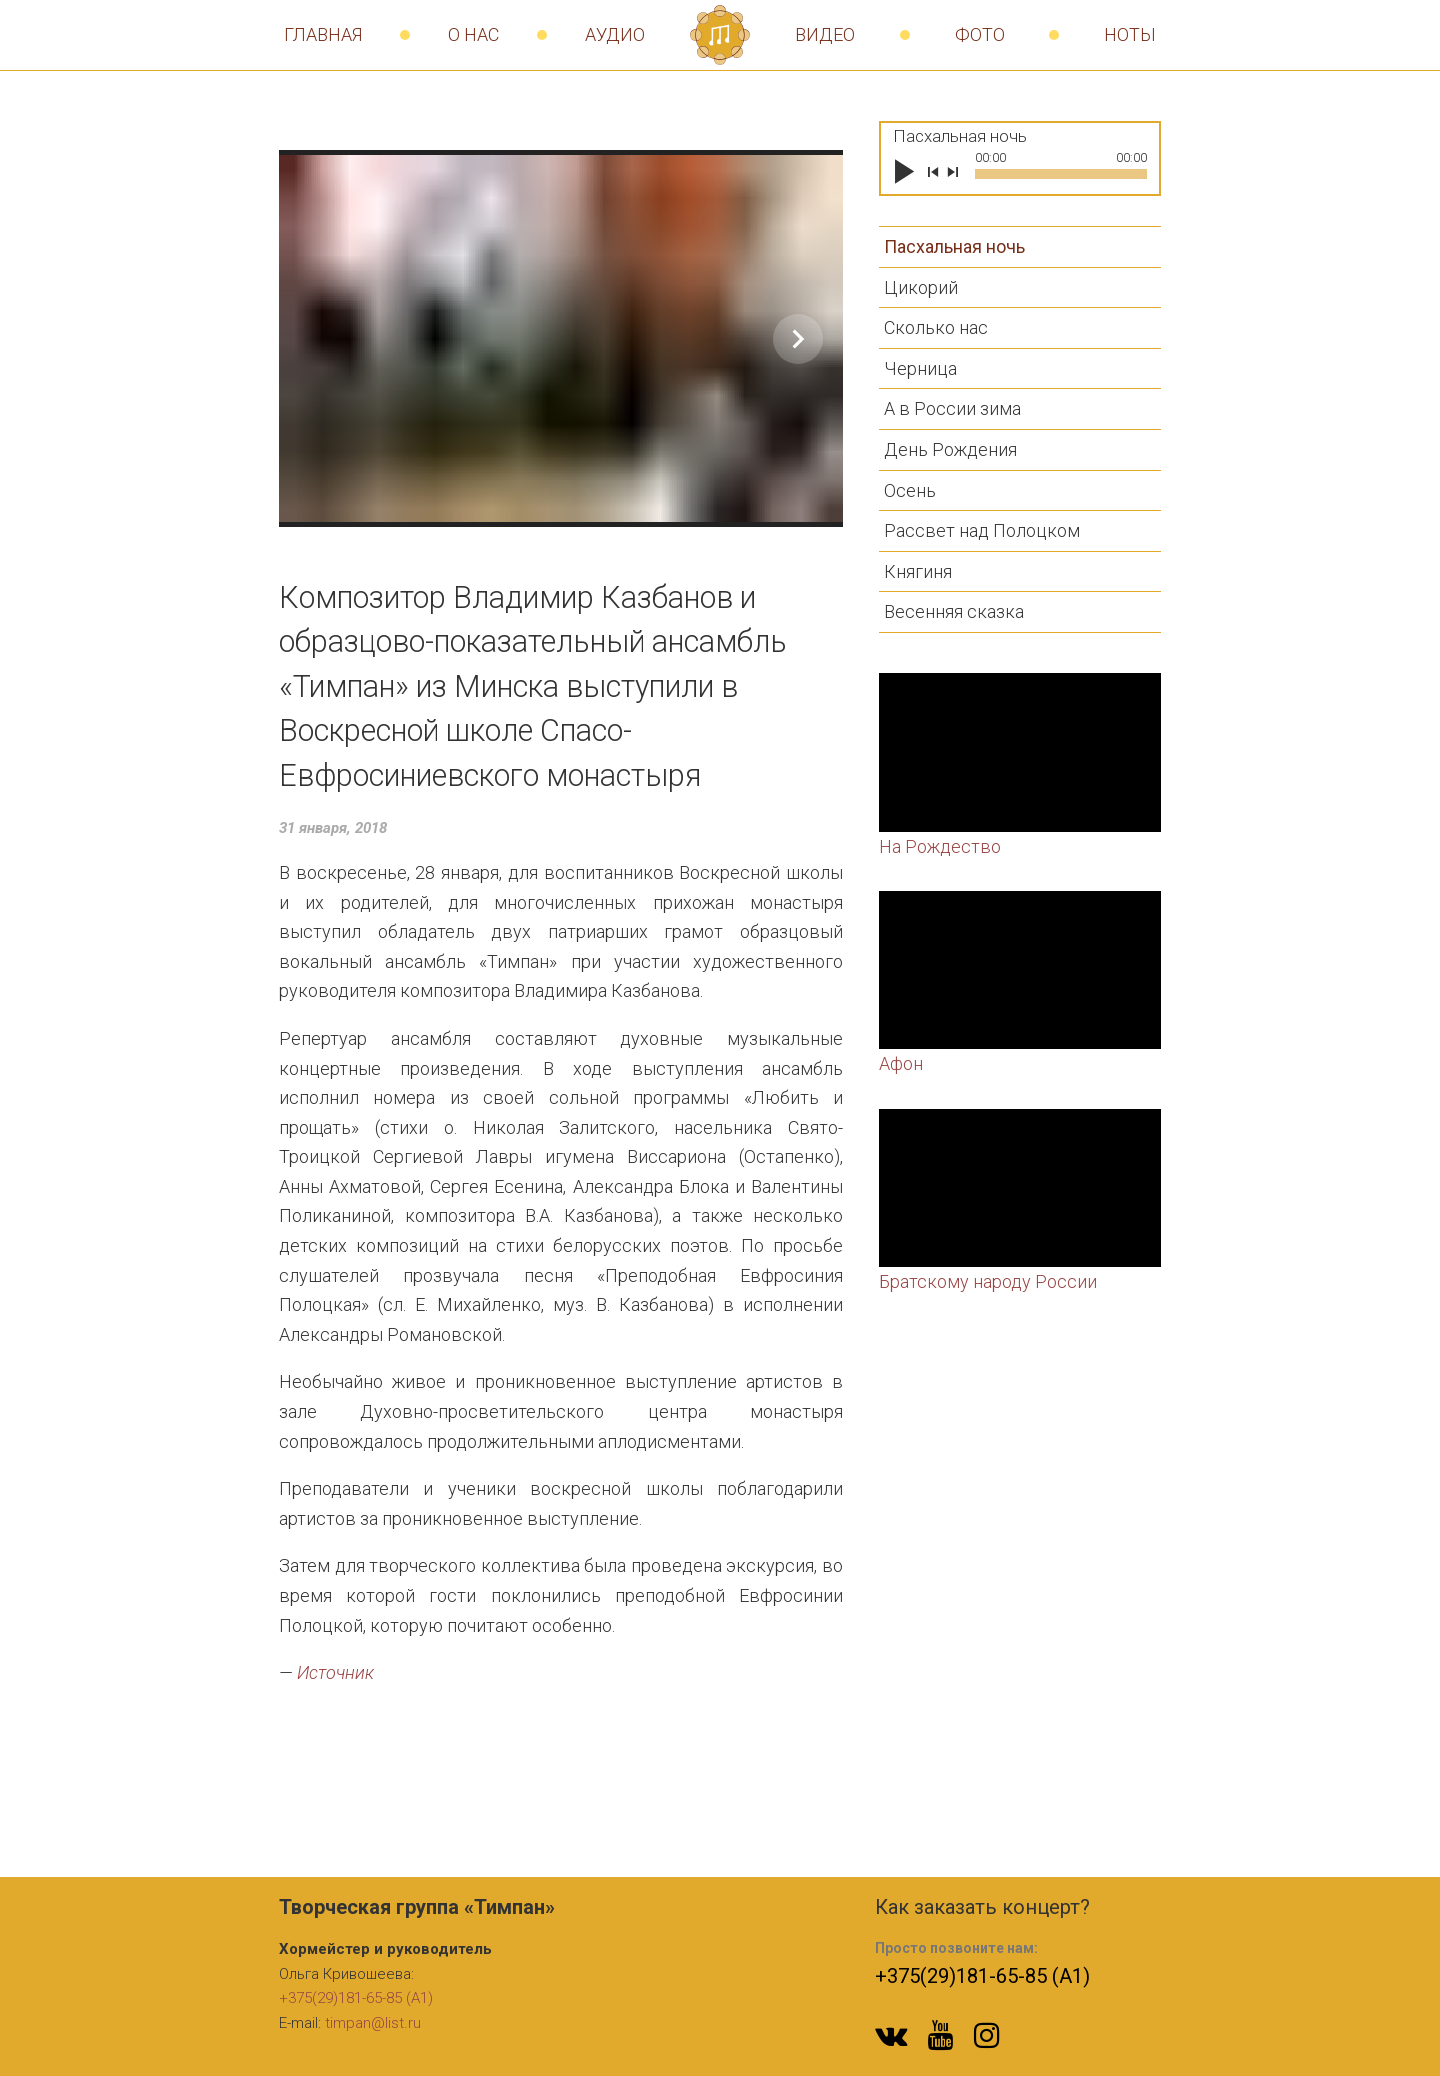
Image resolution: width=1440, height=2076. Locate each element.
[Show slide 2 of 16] (798, 339)
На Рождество (940, 846)
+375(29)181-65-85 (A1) (356, 1998)
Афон (901, 1063)
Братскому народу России (988, 1281)
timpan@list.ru (373, 2023)
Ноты (1130, 34)
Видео (825, 34)
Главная (323, 34)
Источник (335, 1672)
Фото (980, 34)
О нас (473, 34)
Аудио (615, 34)
